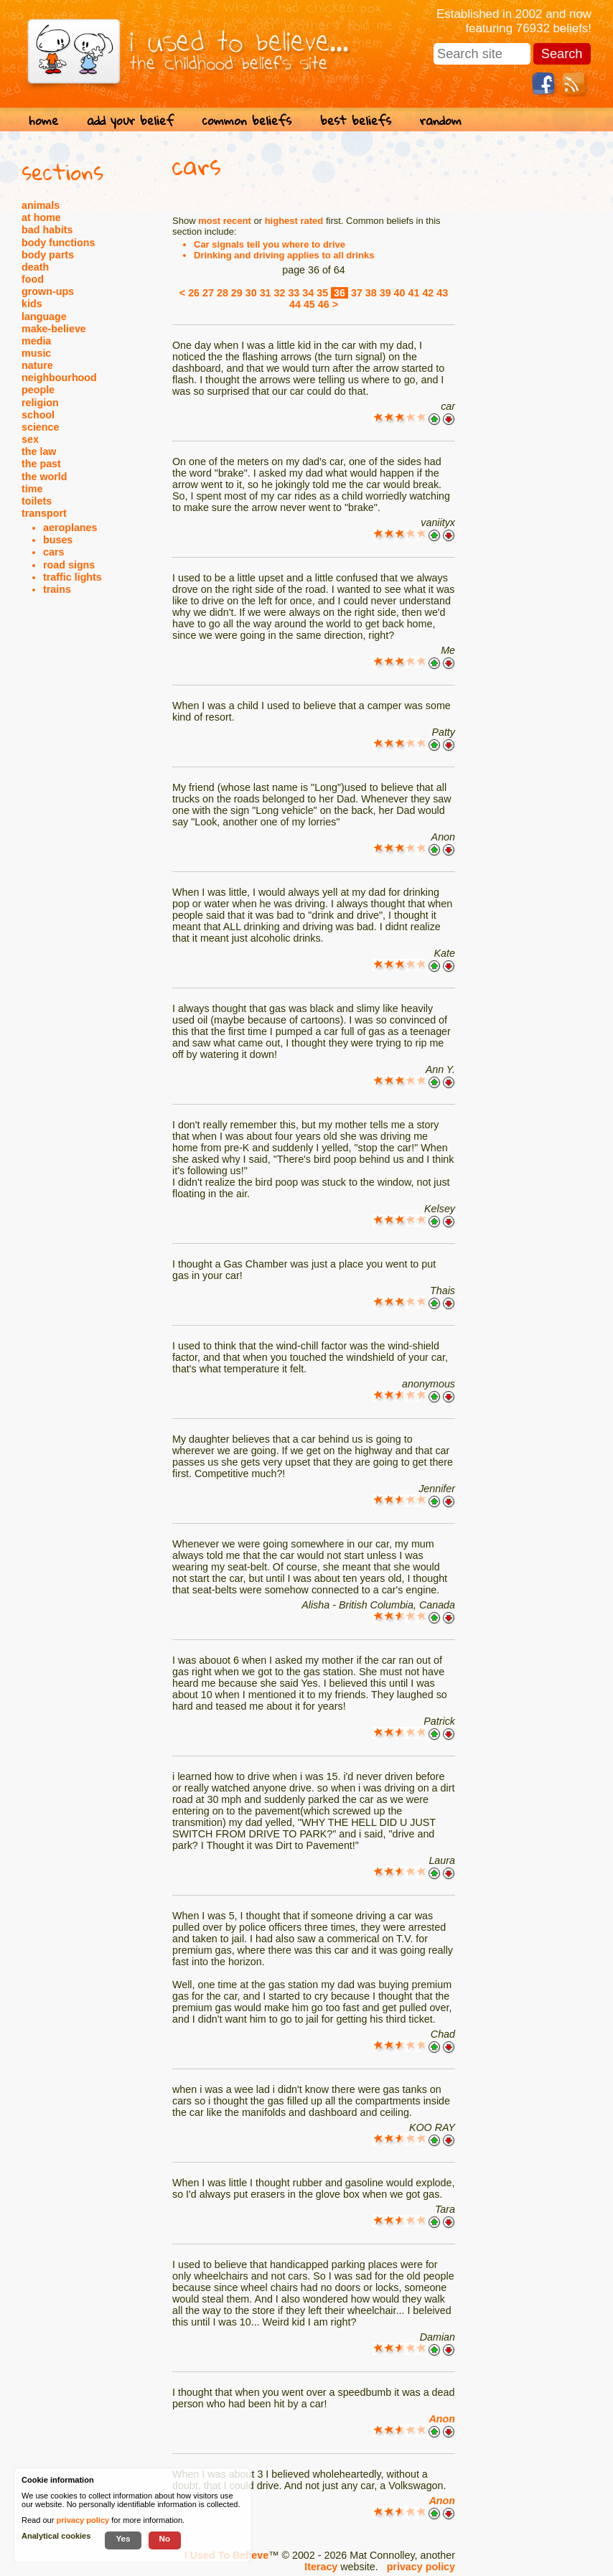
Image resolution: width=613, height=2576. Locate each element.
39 (385, 293)
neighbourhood (59, 377)
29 (237, 293)
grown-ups (48, 291)
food (33, 279)
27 (208, 293)
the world (44, 476)
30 (251, 293)
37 (356, 293)
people (38, 389)
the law (39, 451)
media (36, 341)
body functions (58, 242)
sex (30, 439)
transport (44, 513)
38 (371, 293)
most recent (224, 220)
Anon (442, 2419)
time (32, 489)
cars (53, 552)
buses (57, 539)
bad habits (47, 229)
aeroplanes (70, 527)
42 (428, 293)
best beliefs (355, 120)
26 (194, 293)
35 (322, 293)
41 (413, 293)
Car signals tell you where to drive (269, 244)
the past (41, 463)
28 (222, 293)
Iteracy (320, 2566)
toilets (37, 501)
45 (309, 304)
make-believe (54, 328)
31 (265, 293)
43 (442, 293)
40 (400, 293)
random (441, 120)
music (36, 353)
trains (57, 589)
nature (37, 365)
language (44, 316)
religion (40, 402)
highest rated (294, 220)
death (35, 267)
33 (293, 293)
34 (308, 293)
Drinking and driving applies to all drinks (284, 255)
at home (41, 217)
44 (295, 304)
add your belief (130, 120)
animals (41, 205)
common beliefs (246, 120)
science (40, 427)
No (165, 2538)
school (38, 415)
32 (280, 293)
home (43, 120)
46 (323, 304)
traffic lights (72, 577)
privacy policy (421, 2566)
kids (32, 303)
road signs (69, 565)
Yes (123, 2538)
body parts (48, 255)
